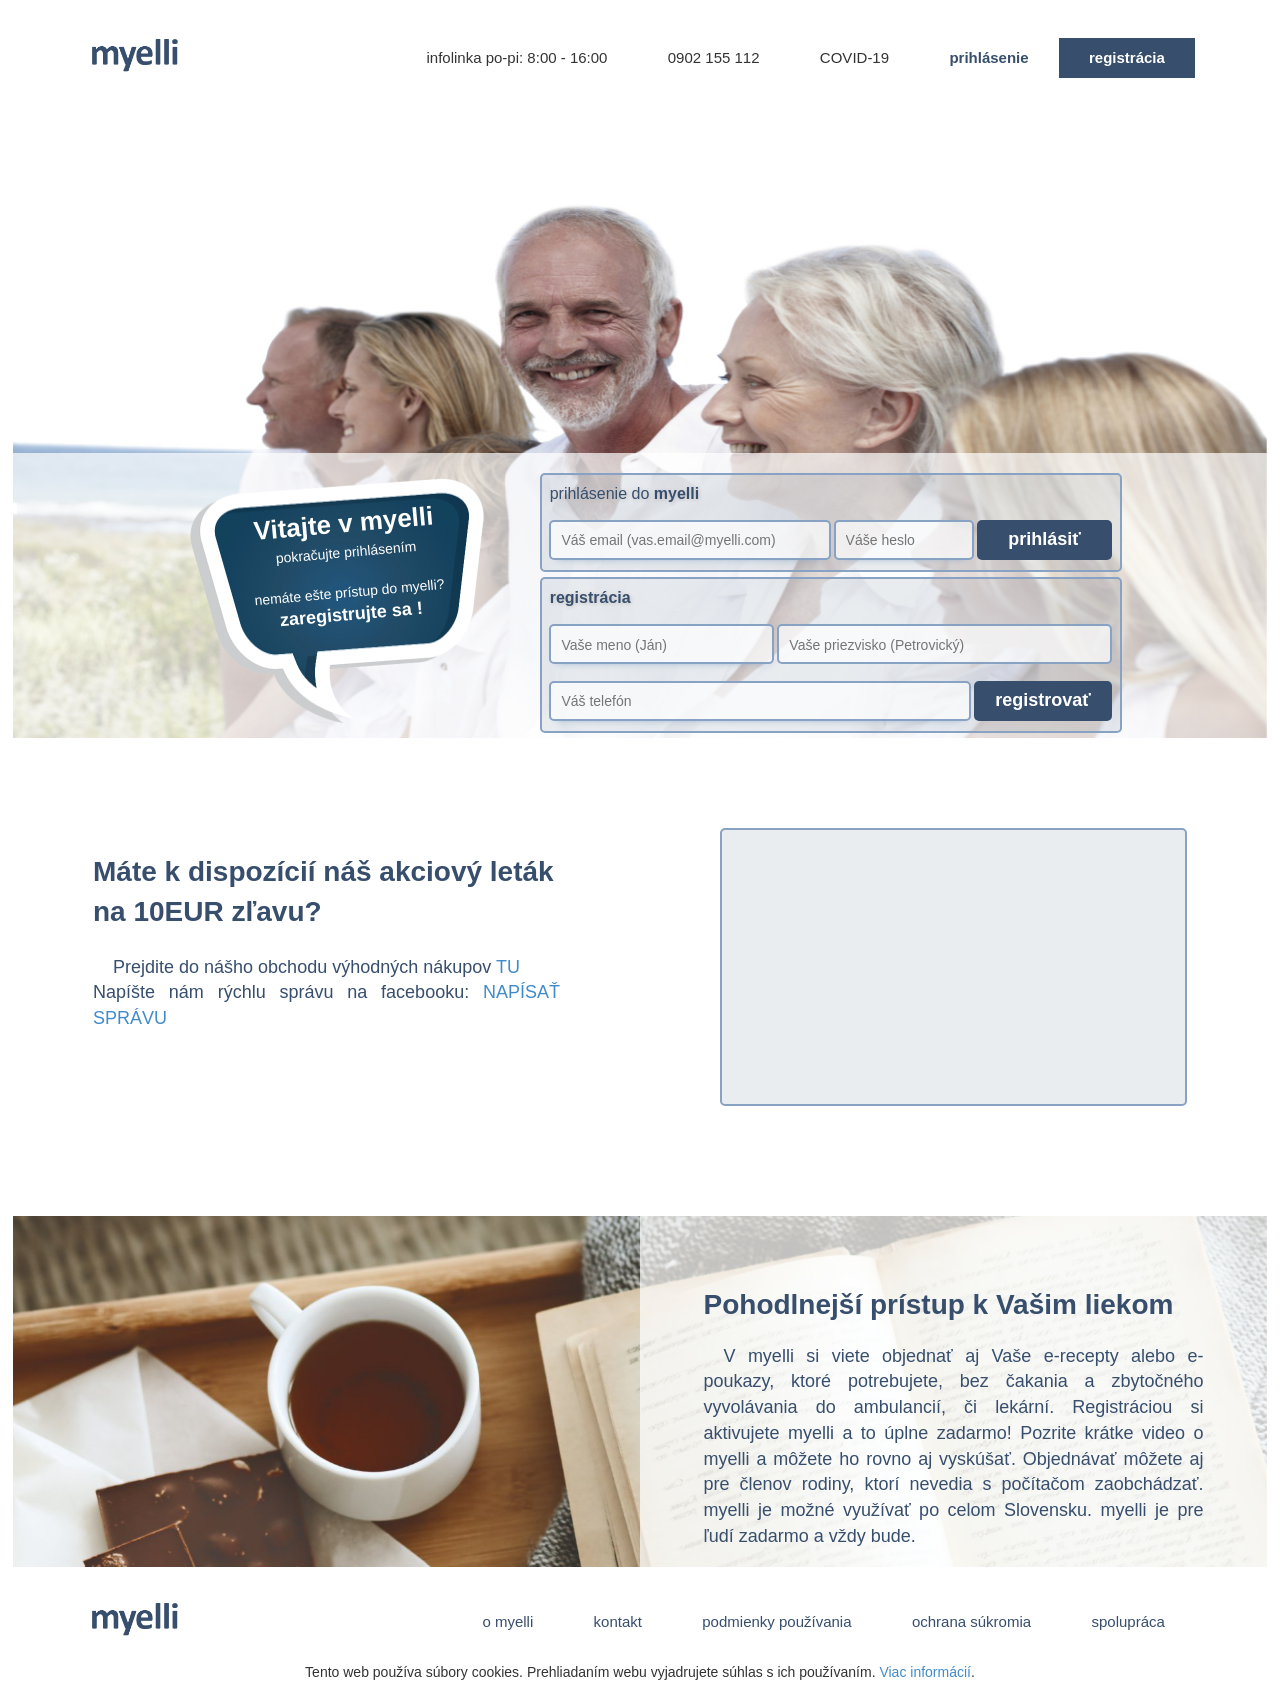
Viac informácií (925, 1672)
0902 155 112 (714, 57)
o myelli (507, 1621)
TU (508, 967)
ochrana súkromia (972, 1621)
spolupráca (1128, 1621)
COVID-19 (855, 57)
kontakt (617, 1621)
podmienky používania (777, 1621)
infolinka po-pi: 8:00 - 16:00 (516, 57)
